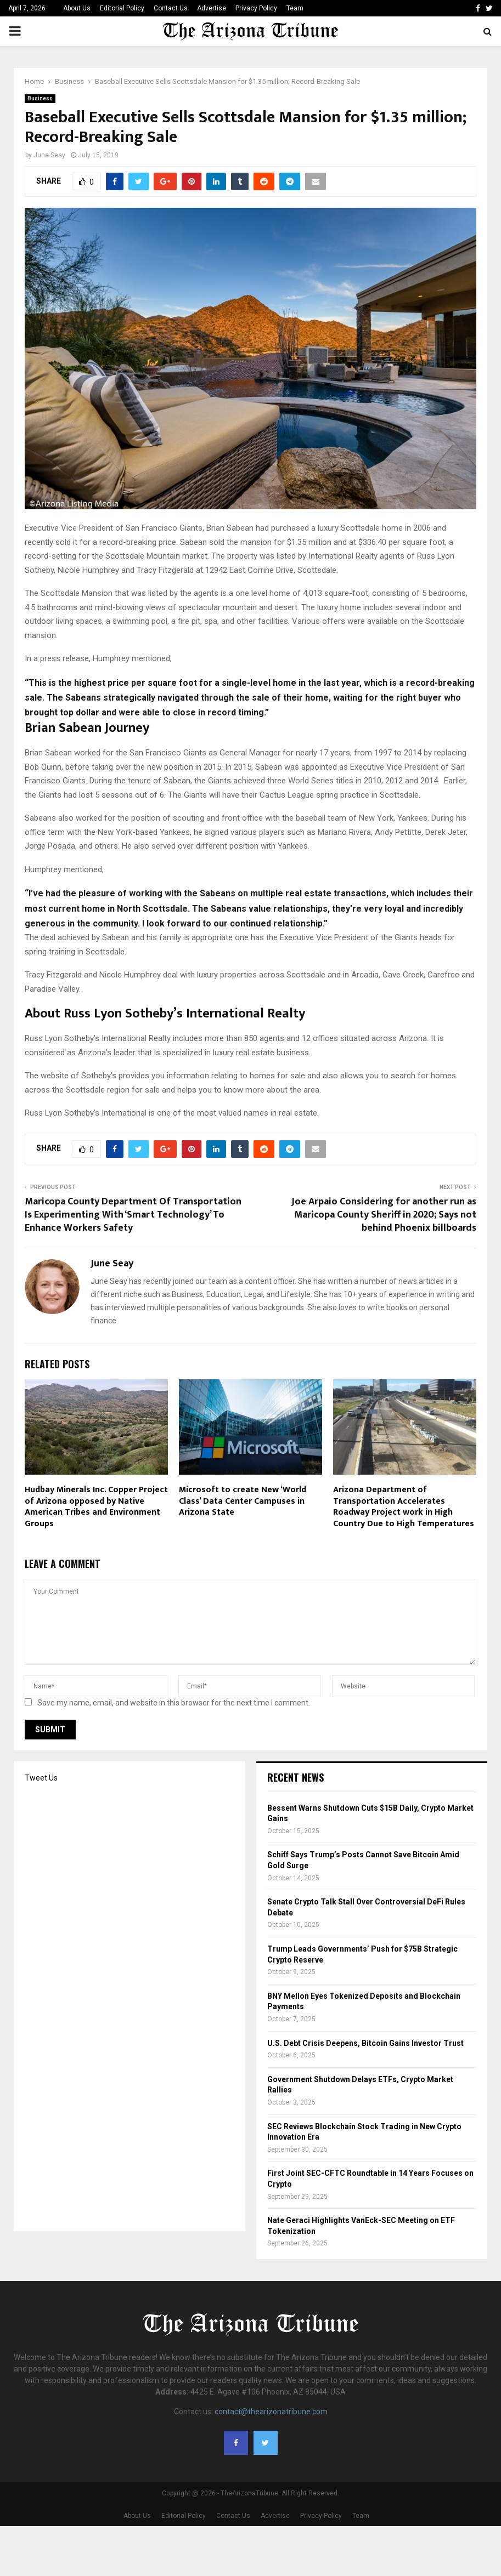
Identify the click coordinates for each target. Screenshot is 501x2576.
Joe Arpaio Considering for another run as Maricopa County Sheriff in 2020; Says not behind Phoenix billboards (383, 1214)
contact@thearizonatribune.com (271, 2411)
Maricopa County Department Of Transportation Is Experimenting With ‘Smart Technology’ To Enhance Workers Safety (133, 1214)
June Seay (49, 155)
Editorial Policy (122, 8)
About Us (77, 8)
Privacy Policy (256, 8)
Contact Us (171, 8)
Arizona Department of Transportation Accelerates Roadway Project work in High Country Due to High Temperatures (403, 1506)
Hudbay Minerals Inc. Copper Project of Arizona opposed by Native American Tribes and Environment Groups (96, 1506)
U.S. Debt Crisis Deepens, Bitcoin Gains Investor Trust (365, 2043)
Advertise (211, 8)
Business (40, 98)
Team (294, 8)
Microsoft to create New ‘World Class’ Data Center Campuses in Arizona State (242, 1501)
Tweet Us (41, 1777)
